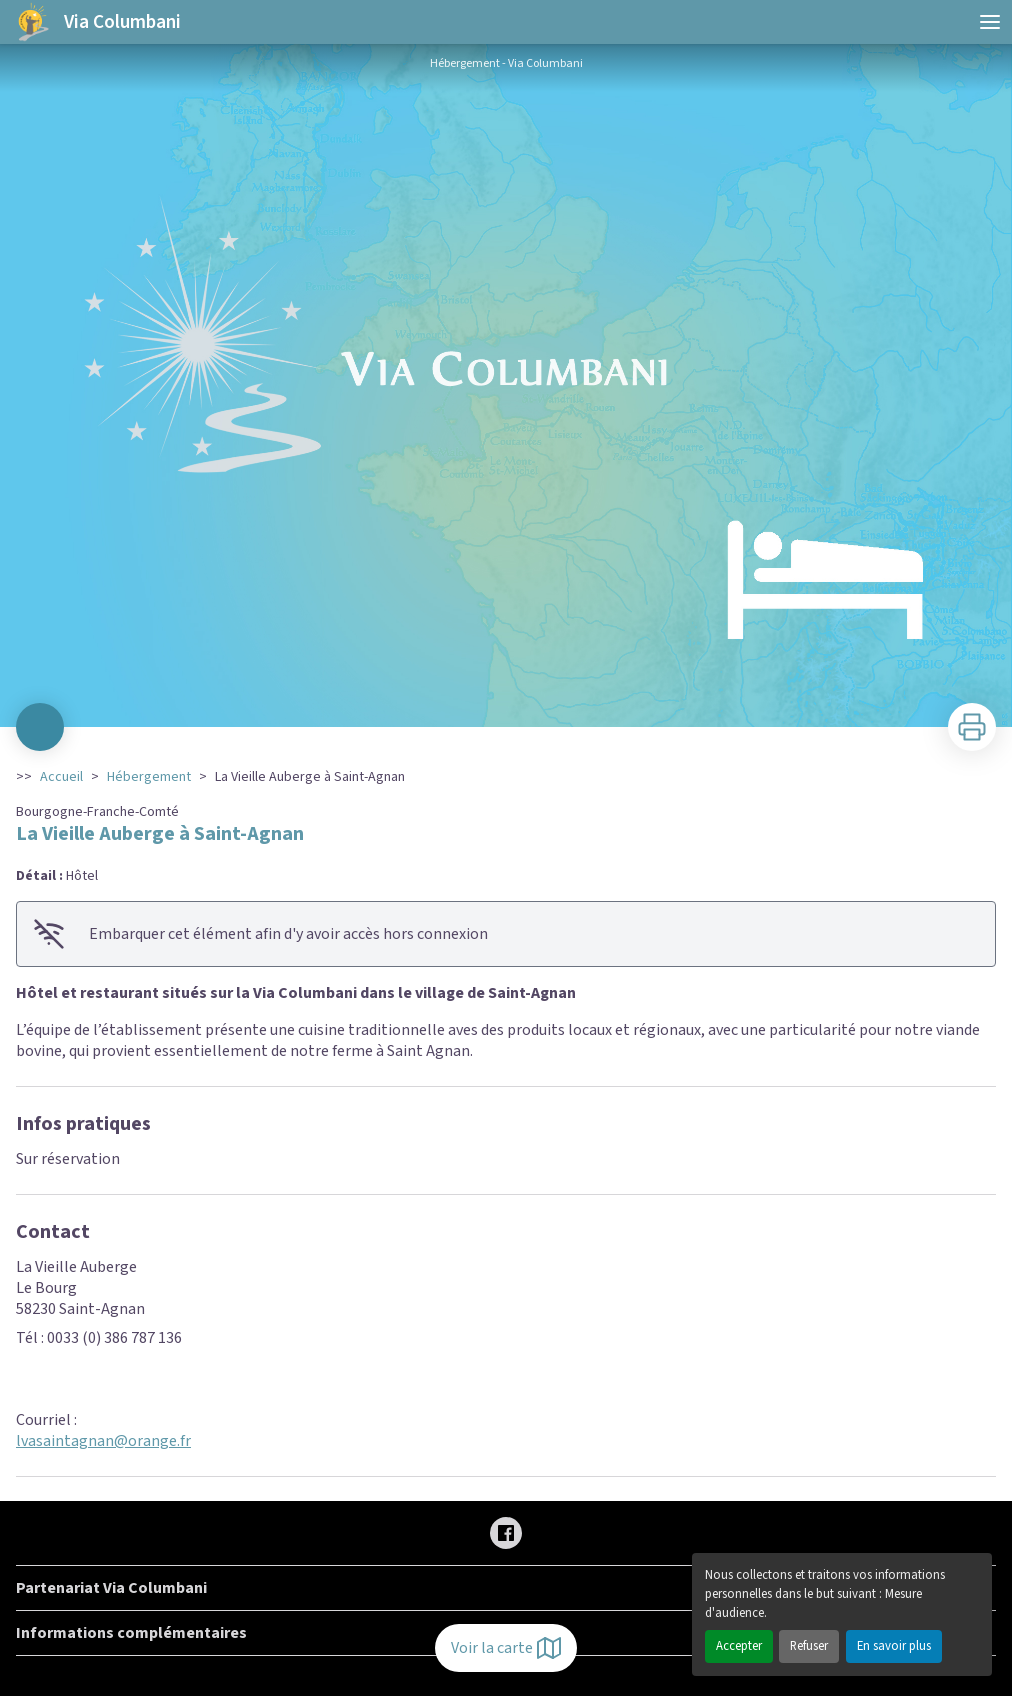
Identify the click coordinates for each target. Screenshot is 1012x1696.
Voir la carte (506, 1648)
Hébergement (149, 777)
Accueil (61, 777)
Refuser (809, 1646)
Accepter (739, 1646)
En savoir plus (894, 1646)
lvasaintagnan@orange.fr (103, 1441)
